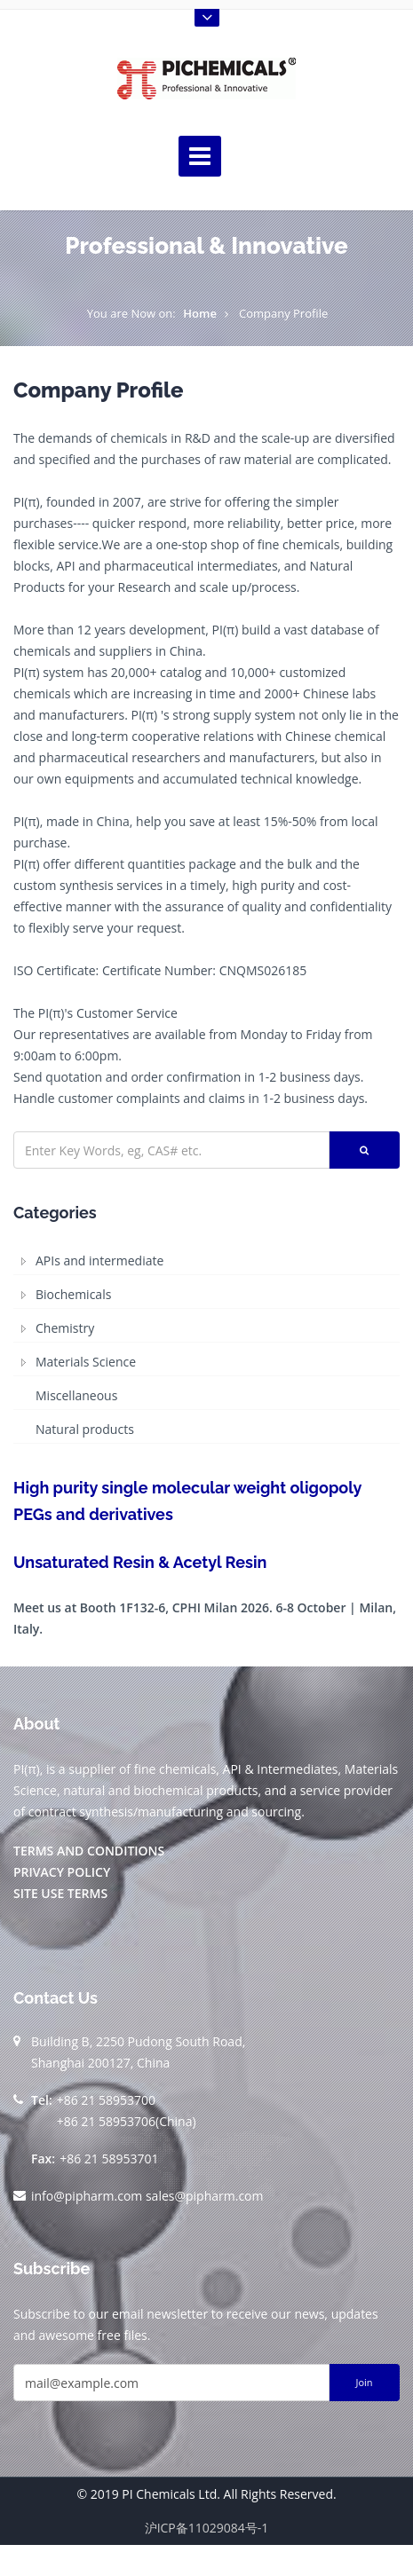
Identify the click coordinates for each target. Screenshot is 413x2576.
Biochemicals (73, 1294)
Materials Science (86, 1361)
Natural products (85, 1429)
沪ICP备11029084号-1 (207, 2527)
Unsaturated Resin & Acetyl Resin (139, 1562)
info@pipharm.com (86, 2195)
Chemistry (65, 1328)
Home (200, 313)
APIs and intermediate (99, 1260)
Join (363, 2382)
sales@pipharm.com (205, 2195)
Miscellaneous (76, 1395)
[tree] (206, 1346)
